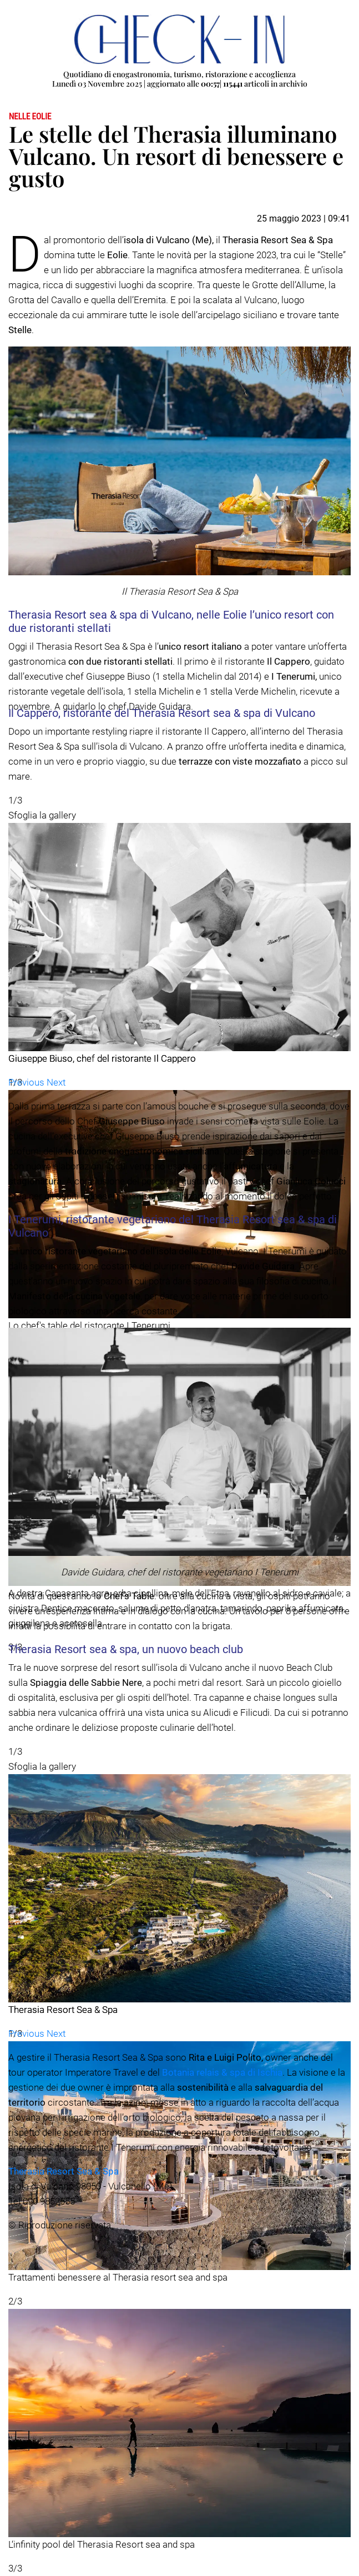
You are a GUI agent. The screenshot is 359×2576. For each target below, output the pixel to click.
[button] (27, 1082)
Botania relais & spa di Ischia (222, 2072)
